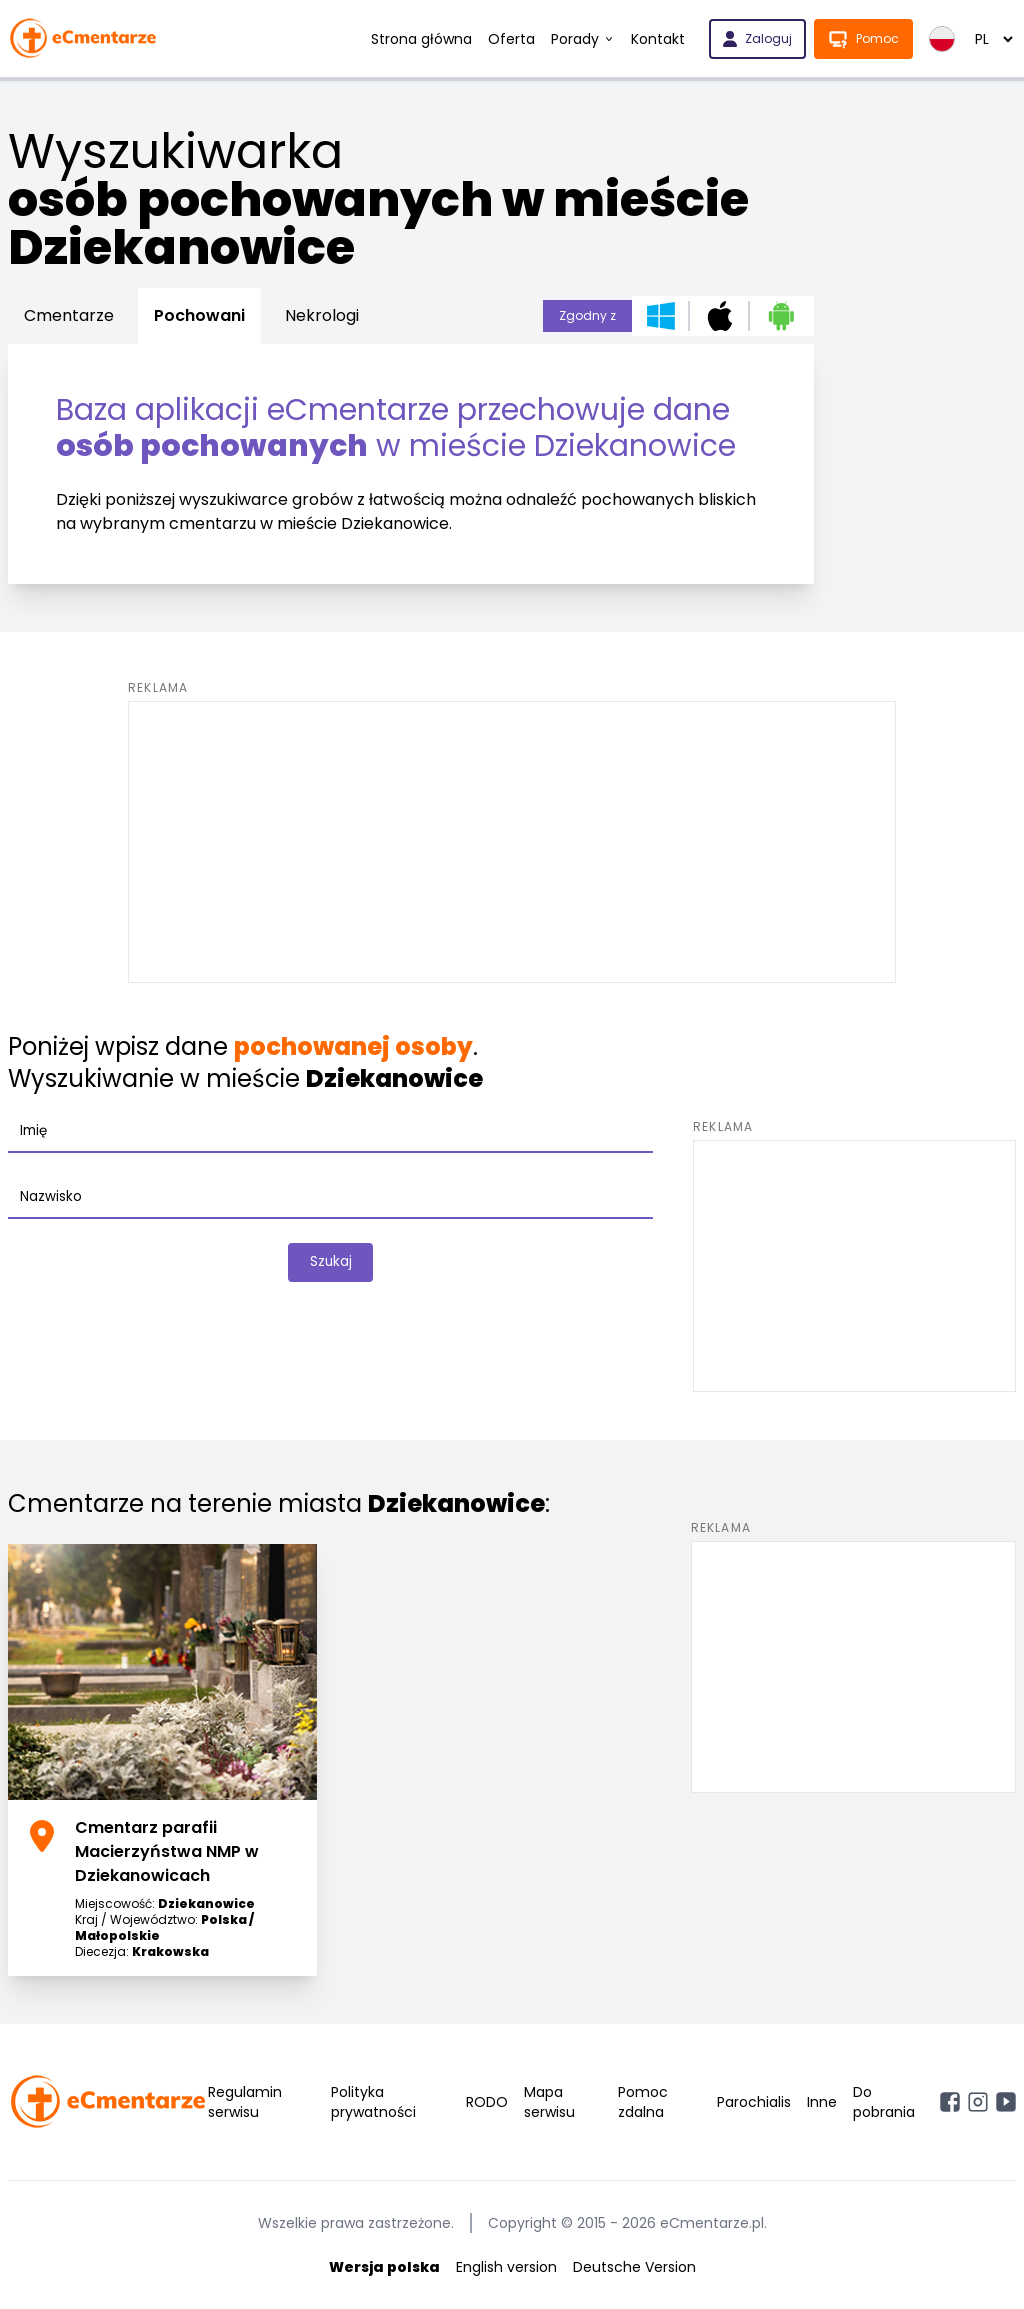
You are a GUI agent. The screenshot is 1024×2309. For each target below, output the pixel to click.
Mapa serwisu (549, 2102)
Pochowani (199, 315)
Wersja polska (384, 2267)
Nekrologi (322, 315)
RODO (487, 2102)
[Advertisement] (512, 842)
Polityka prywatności (373, 2102)
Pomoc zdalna (643, 2102)
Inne (822, 2102)
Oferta (511, 39)
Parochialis (754, 2102)
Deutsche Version (634, 2267)
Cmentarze (69, 315)
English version (506, 2267)
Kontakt (658, 39)
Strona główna (421, 39)
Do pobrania (884, 2102)
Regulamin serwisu (245, 2102)
